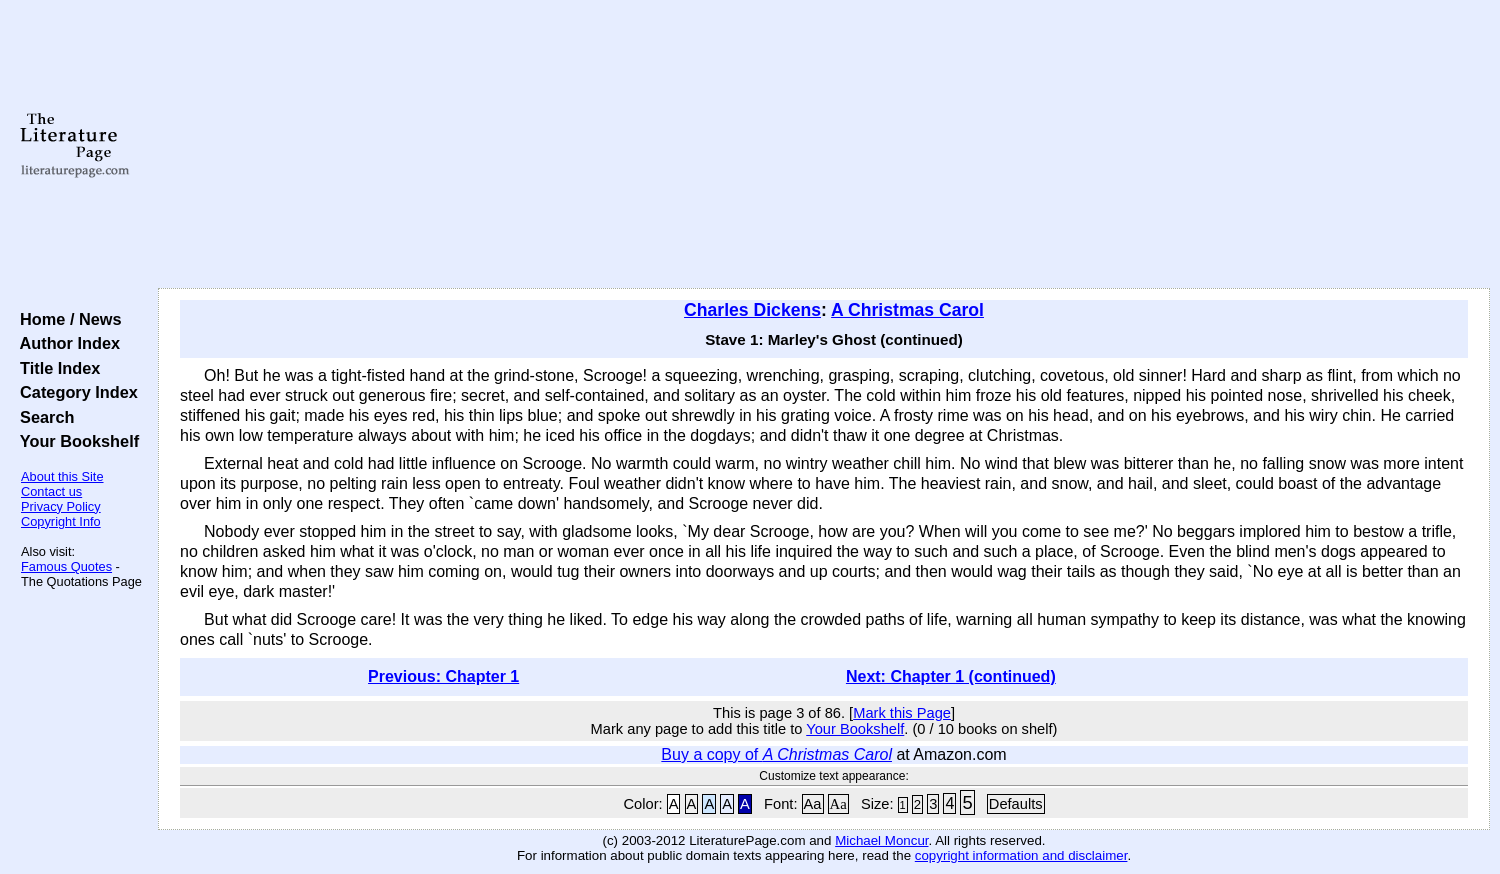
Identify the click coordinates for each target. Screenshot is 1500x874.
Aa (813, 804)
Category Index (74, 392)
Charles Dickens (752, 310)
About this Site (62, 476)
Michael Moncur (881, 840)
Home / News (66, 319)
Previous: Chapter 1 (443, 676)
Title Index (55, 368)
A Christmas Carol (907, 310)
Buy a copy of (776, 754)
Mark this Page (902, 713)
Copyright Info (61, 521)
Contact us (51, 491)
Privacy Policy (61, 506)
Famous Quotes (66, 566)
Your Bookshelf (75, 441)
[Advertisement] (824, 145)
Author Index (65, 343)
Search (42, 417)
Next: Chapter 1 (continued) (951, 676)
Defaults (1016, 804)
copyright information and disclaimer (1021, 855)
